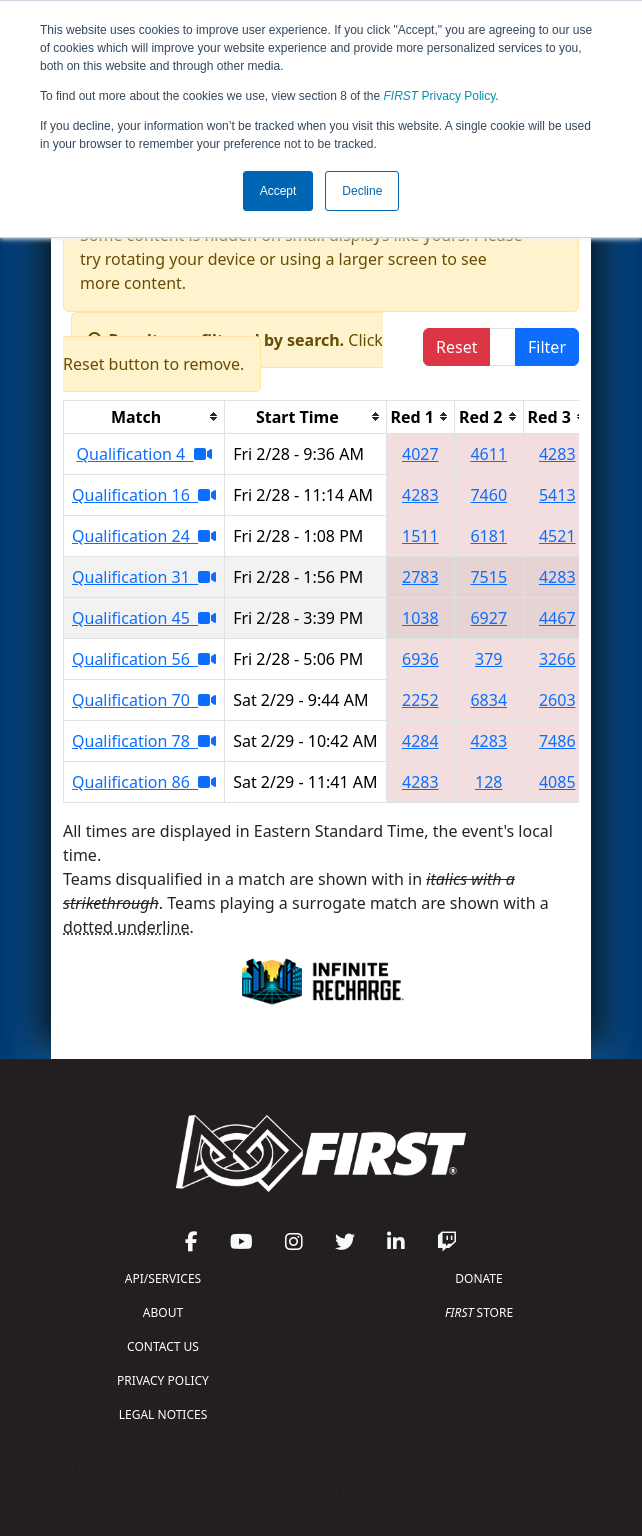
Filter (547, 347)
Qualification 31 (144, 577)
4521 (557, 536)
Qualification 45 (144, 618)
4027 (420, 454)
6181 (488, 536)
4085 (557, 782)
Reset (456, 347)
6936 (420, 659)
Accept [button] (278, 191)
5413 (557, 495)
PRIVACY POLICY (163, 1380)
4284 (420, 741)
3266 (557, 659)
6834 (488, 700)
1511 (420, 536)
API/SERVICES (163, 1278)
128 (488, 782)
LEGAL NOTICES (163, 1414)
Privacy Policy (440, 96)
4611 (488, 454)
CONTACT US (163, 1346)
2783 (420, 577)
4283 (557, 454)
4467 (557, 618)
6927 (488, 618)
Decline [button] (362, 191)
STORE (479, 1312)
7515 (488, 577)
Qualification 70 (144, 700)
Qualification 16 (144, 495)
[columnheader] (144, 416)
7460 (488, 495)
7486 (557, 741)
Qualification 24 (144, 536)
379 (488, 659)
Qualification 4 (144, 454)
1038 (420, 618)
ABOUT (163, 1312)
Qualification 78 (144, 741)
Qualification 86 (144, 782)
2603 (557, 700)
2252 (420, 700)
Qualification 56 (144, 659)
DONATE (478, 1278)
